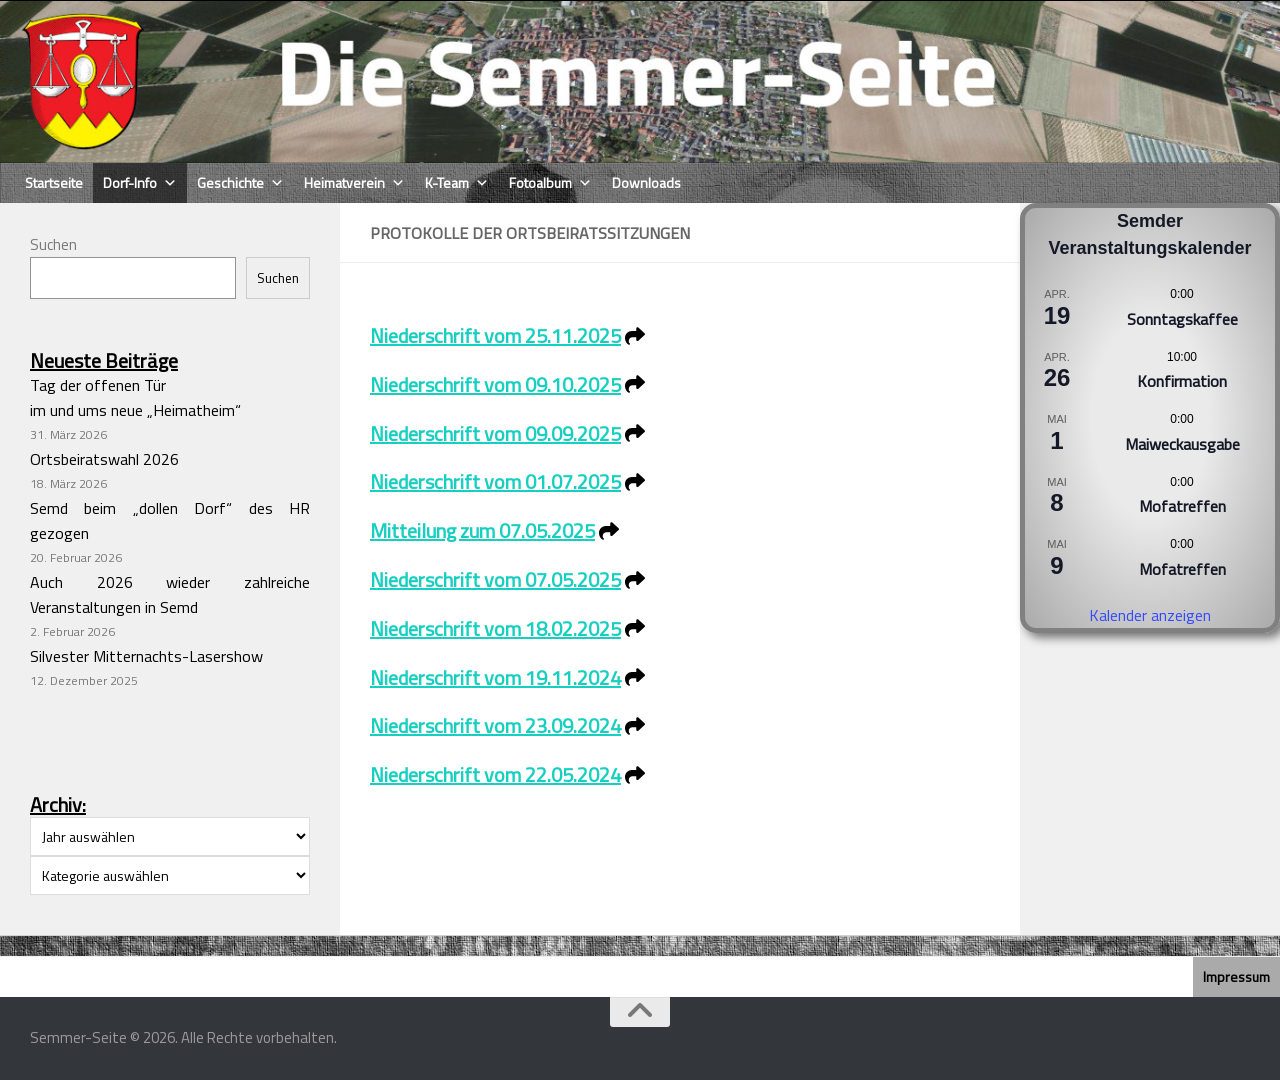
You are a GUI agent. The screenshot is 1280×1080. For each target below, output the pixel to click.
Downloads (646, 182)
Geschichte (240, 183)
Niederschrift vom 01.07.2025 (495, 481)
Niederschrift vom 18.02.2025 (495, 628)
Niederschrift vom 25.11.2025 (495, 335)
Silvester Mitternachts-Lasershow (146, 656)
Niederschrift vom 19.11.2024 (495, 677)
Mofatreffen (1182, 506)
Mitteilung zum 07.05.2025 (482, 530)
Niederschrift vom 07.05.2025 (495, 579)
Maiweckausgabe (1182, 444)
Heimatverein (354, 183)
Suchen (53, 244)
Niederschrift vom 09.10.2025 (495, 384)
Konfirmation (1182, 381)
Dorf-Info (140, 183)
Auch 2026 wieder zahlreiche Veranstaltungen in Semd (170, 594)
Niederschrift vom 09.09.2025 (495, 433)
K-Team (457, 183)
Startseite (54, 182)
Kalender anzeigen (1150, 615)
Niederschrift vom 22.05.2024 (495, 774)
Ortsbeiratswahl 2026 (104, 459)
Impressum (1236, 976)
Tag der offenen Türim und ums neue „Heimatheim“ (135, 397)
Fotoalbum (550, 183)
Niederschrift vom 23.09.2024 (495, 725)
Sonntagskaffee (1182, 319)
